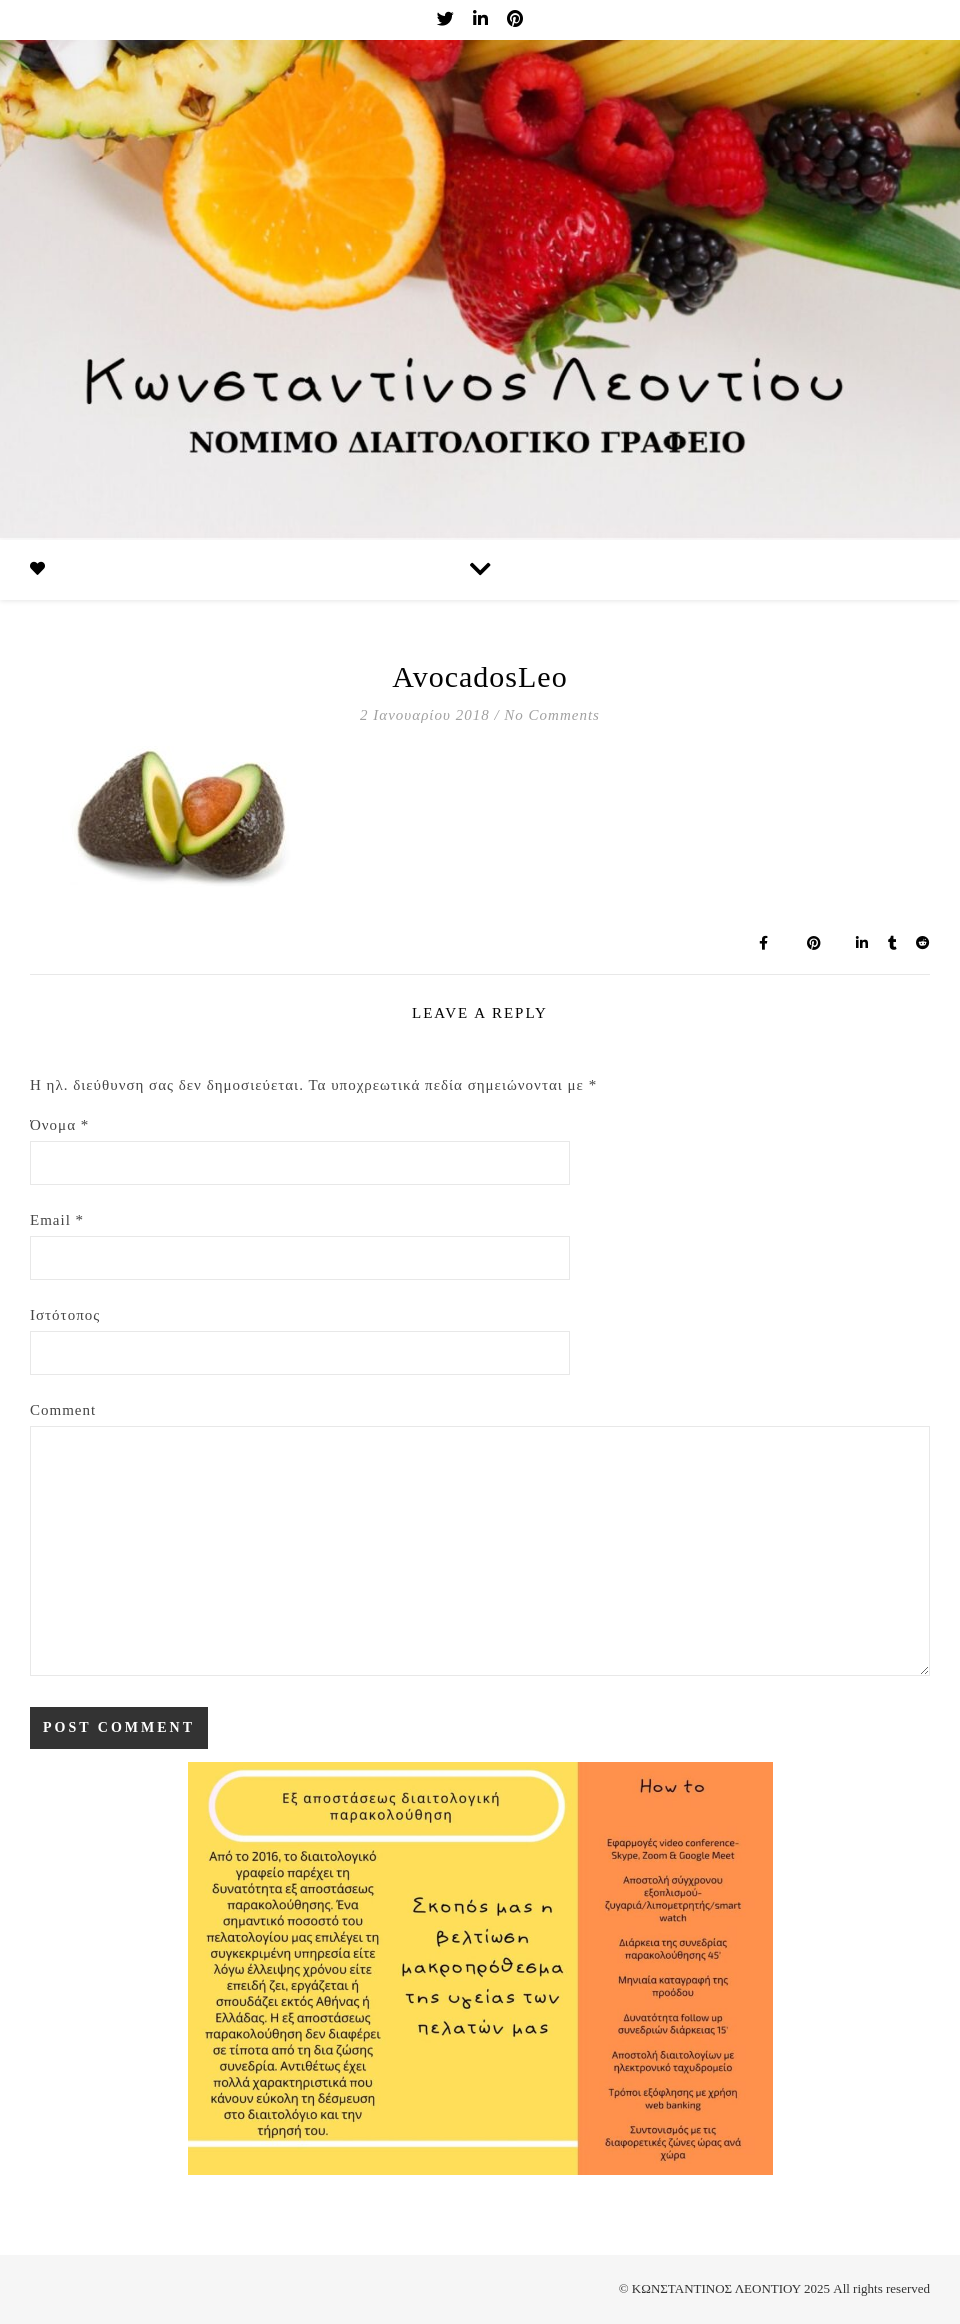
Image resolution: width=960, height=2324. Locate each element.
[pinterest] (515, 19)
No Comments (552, 715)
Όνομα (59, 1125)
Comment (63, 1410)
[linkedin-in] (482, 19)
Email (57, 1220)
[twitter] (447, 19)
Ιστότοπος (65, 1315)
